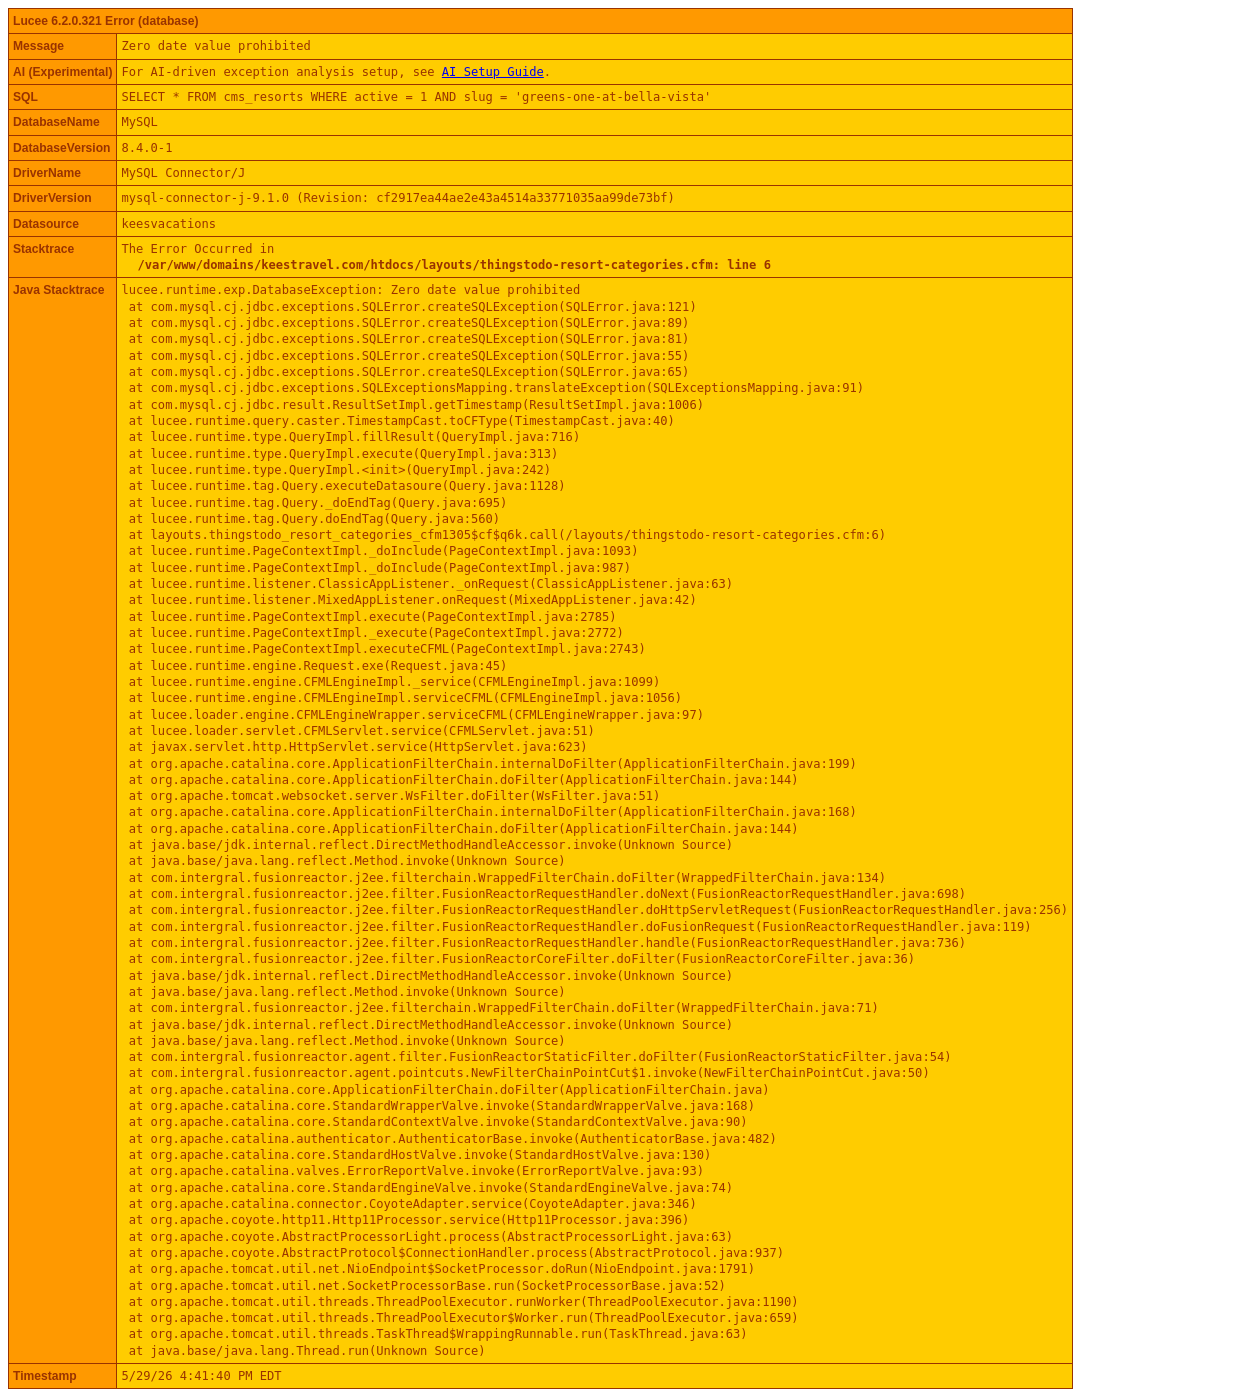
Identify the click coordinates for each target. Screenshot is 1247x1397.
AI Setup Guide (493, 72)
